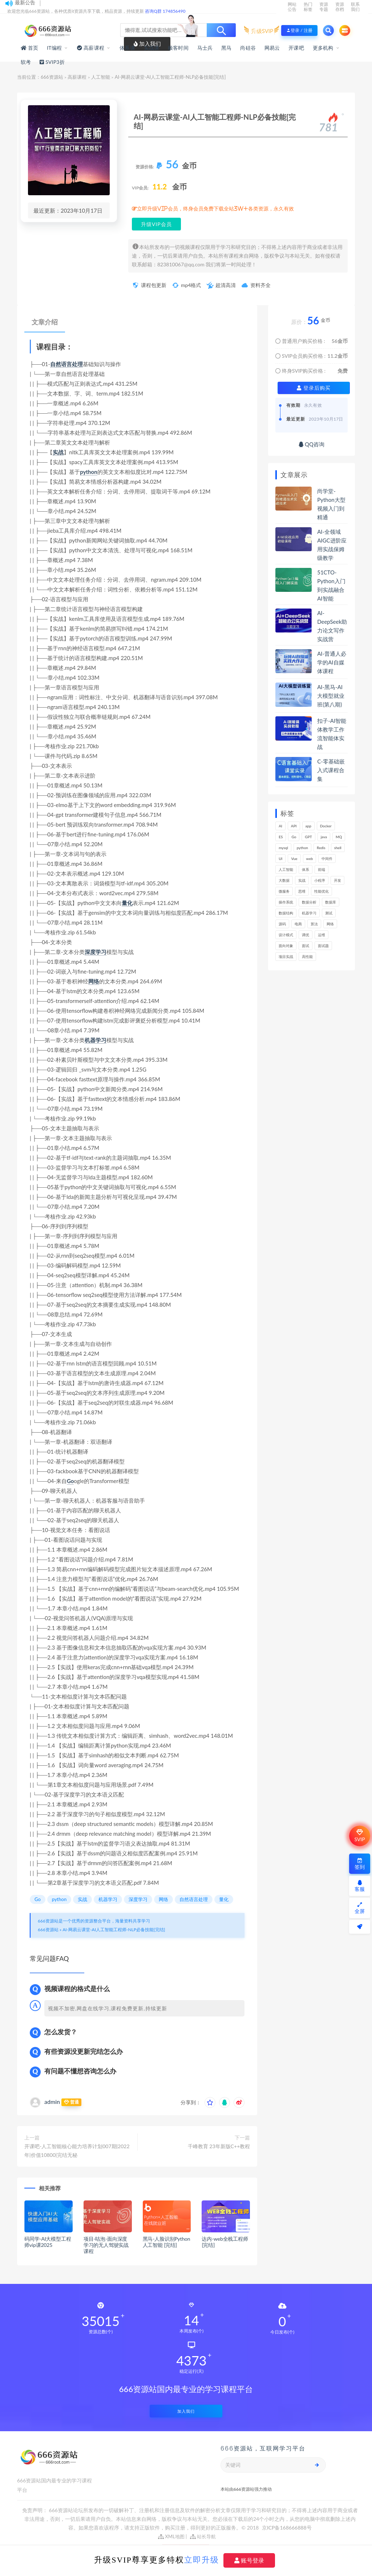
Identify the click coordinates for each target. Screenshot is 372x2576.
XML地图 (171, 2536)
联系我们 (355, 6)
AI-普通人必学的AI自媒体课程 (331, 662)
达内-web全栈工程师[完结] (225, 2242)
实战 (58, 452)
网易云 (272, 48)
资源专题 (323, 6)
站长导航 (203, 2536)
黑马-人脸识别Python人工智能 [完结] (166, 2242)
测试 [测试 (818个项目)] (328, 913)
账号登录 (249, 2560)
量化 (127, 903)
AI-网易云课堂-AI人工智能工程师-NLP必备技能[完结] (113, 1929)
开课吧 (296, 48)
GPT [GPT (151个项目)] (308, 837)
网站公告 (292, 6)
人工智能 (100, 77)
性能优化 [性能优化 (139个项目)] (321, 891)
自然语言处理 (66, 364)
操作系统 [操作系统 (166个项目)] (286, 902)
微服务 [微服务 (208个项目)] (284, 891)
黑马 (226, 48)
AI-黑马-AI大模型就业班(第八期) (330, 696)
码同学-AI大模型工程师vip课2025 (47, 2242)
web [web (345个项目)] (309, 858)
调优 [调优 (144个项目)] (305, 935)
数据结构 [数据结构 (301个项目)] (286, 913)
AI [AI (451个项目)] (280, 826)
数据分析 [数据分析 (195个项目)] (309, 902)
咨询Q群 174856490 (165, 11)
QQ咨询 (311, 444)
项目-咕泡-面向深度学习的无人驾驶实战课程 (106, 2245)
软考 (26, 62)
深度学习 (95, 952)
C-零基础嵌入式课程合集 (331, 770)
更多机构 (323, 48)
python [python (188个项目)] (302, 847)
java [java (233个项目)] (324, 837)
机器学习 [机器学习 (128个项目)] (309, 913)
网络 (93, 981)
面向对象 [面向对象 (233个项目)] (286, 945)
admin (52, 2101)
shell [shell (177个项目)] (337, 847)
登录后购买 (314, 388)
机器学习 (95, 1040)
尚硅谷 (248, 48)
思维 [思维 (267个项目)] (302, 891)
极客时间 (178, 48)
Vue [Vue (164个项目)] (294, 858)
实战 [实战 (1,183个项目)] (302, 880)
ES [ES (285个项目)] (281, 837)
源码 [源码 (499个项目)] (282, 924)
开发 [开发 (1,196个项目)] (337, 880)
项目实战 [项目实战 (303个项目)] (286, 956)
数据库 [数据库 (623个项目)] (330, 902)
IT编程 (54, 48)
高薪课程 (77, 77)
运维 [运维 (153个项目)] (321, 935)
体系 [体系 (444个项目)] (305, 869)
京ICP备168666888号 (287, 2527)
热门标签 (308, 6)
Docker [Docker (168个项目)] (326, 826)
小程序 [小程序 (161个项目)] (319, 880)
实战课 (151, 48)
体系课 (127, 48)
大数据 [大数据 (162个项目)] (284, 880)
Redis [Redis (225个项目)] (321, 847)
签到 (360, 1864)
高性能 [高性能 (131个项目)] (307, 956)
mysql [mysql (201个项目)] (283, 847)
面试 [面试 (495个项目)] (305, 945)
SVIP (359, 1835)
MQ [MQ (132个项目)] (339, 837)
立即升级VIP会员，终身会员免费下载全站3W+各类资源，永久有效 (215, 208)
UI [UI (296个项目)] (280, 858)
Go (70, 1481)
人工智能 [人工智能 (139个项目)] (286, 869)
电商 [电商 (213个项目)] (298, 924)
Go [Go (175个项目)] (293, 837)
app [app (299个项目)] (308, 826)
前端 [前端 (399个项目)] (321, 869)
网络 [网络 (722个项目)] (330, 924)
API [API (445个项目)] (294, 826)
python (88, 471)
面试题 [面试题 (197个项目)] (323, 945)
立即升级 (201, 2560)
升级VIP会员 (156, 224)
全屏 (360, 1908)
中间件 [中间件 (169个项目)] (327, 858)
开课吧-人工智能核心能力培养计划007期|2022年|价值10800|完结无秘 (77, 2150)
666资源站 (52, 77)
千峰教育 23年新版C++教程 (219, 2146)
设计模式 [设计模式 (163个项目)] (286, 935)
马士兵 (205, 48)
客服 (360, 1886)
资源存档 (339, 6)
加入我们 (186, 2411)
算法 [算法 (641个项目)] (314, 924)
